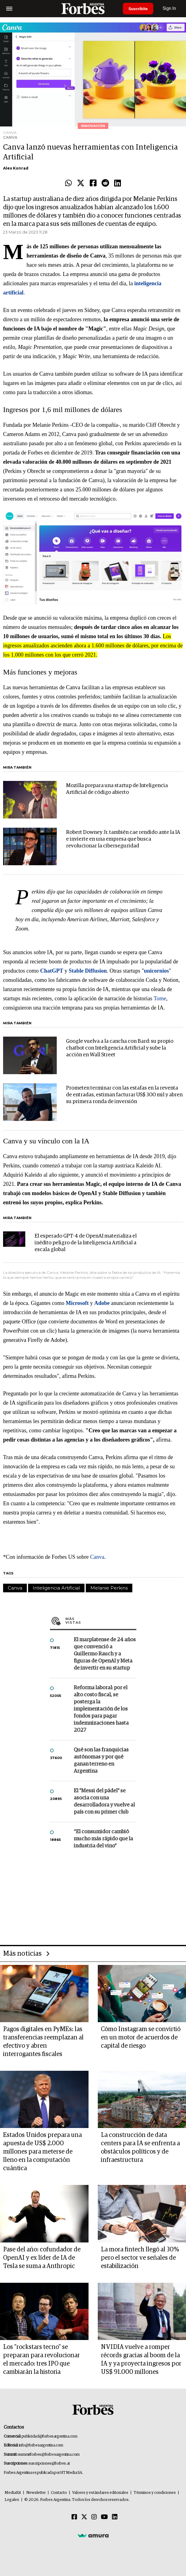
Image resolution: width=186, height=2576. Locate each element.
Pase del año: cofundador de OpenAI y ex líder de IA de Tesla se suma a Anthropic (42, 2257)
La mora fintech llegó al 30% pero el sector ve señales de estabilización (140, 2257)
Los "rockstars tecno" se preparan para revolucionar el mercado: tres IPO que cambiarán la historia (41, 2359)
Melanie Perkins (109, 1588)
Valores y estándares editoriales (100, 2493)
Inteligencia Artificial (56, 1588)
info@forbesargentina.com (41, 2445)
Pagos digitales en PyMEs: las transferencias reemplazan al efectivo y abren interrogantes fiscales (43, 2041)
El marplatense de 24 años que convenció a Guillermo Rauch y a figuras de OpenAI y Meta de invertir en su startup (105, 1654)
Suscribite (139, 8)
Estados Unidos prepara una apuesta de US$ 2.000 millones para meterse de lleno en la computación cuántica (42, 2151)
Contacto (59, 2493)
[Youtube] (104, 2517)
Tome (160, 998)
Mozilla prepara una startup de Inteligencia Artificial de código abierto (117, 789)
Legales (12, 2500)
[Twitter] (84, 2517)
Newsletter (36, 2493)
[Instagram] (94, 2517)
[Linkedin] (115, 2517)
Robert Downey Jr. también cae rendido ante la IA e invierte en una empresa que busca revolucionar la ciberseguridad (123, 839)
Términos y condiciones (155, 2493)
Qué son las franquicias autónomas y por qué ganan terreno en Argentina (101, 1760)
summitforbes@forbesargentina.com (49, 2455)
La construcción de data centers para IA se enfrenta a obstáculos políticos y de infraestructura (140, 2147)
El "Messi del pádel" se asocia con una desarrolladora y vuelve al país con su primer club (104, 1801)
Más (100, 1621)
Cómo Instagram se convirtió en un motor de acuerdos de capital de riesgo (140, 2037)
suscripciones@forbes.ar (49, 2464)
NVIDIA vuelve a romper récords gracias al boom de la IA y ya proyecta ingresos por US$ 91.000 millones (141, 2359)
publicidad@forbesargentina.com (49, 2436)
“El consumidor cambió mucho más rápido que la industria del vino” (103, 1839)
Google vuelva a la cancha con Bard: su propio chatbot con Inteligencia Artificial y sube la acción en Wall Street (119, 1048)
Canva (97, 1557)
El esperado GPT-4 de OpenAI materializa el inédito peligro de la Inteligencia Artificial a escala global (86, 1243)
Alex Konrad (15, 168)
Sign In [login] (171, 8)
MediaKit (13, 2493)
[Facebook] (74, 2517)
